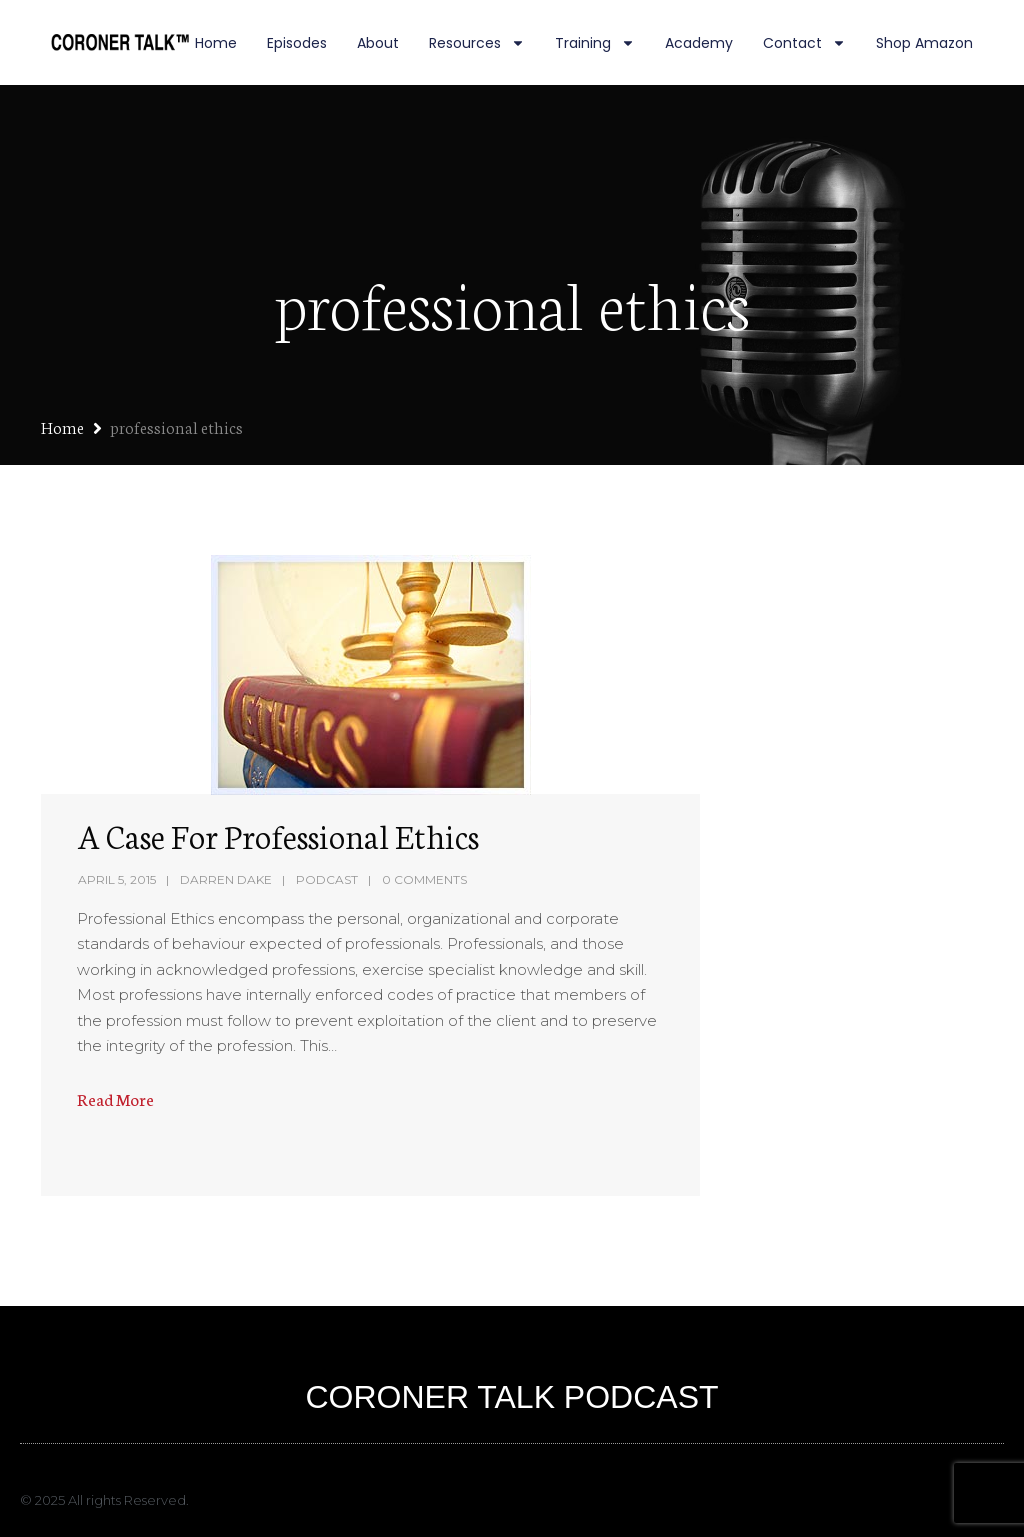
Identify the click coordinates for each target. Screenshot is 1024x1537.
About (378, 43)
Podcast (327, 879)
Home (216, 43)
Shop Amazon (924, 43)
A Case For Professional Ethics (278, 835)
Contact (804, 43)
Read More (115, 1098)
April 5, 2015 (117, 879)
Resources (477, 43)
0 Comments (424, 879)
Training (595, 43)
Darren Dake (226, 879)
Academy (699, 43)
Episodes (297, 43)
